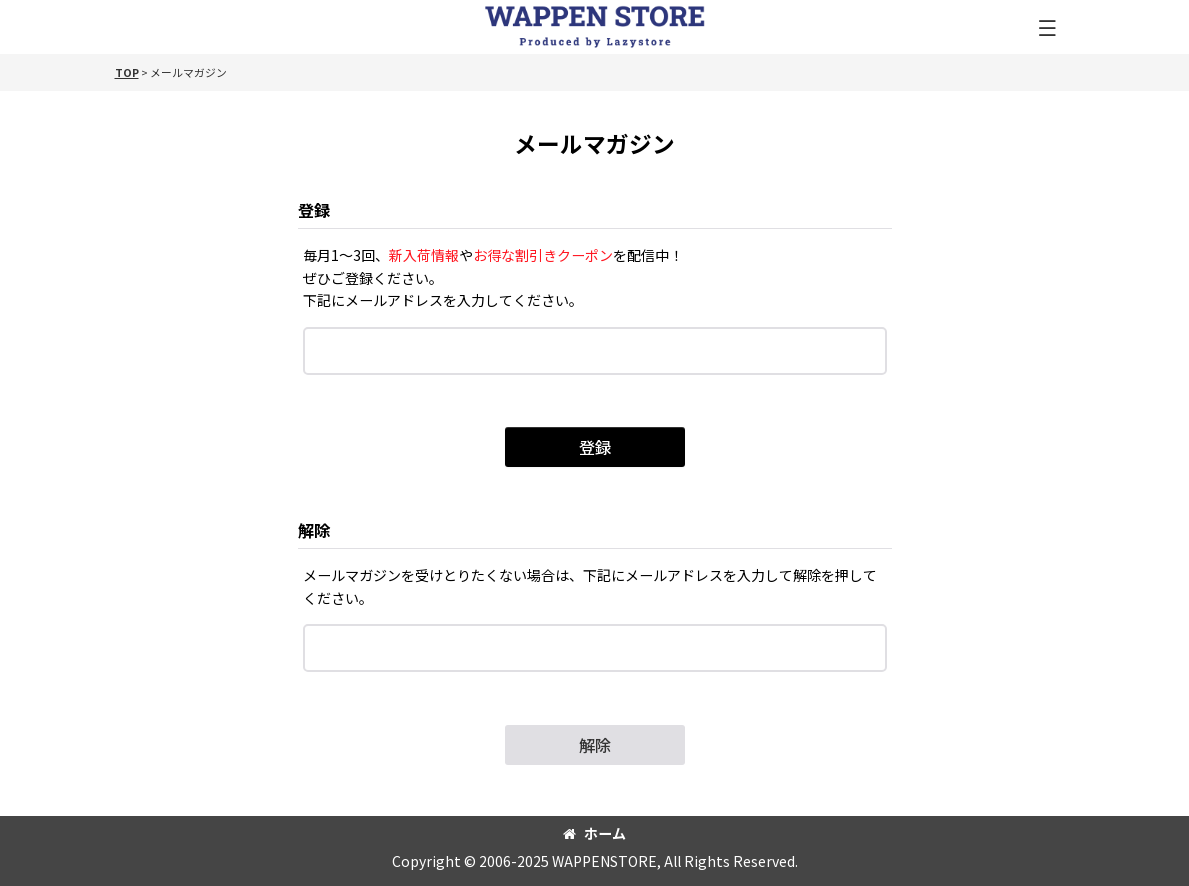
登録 (314, 210)
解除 (314, 530)
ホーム (594, 833)
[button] (1047, 29)
